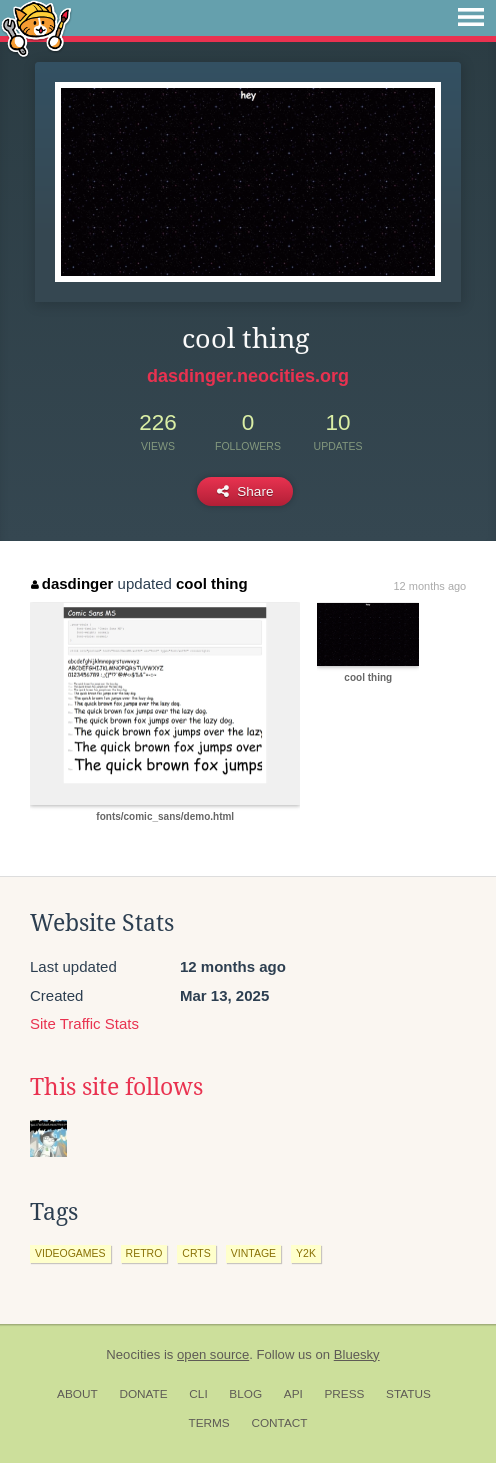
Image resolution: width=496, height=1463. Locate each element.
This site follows (116, 1087)
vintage (253, 1253)
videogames (70, 1253)
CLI (198, 1394)
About (77, 1394)
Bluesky (357, 1354)
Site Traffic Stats (84, 1023)
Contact (279, 1423)
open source (213, 1354)
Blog (245, 1394)
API (293, 1394)
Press (344, 1394)
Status (408, 1394)
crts (196, 1253)
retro (144, 1253)
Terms (208, 1423)
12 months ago (429, 586)
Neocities (133, 1354)
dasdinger (72, 583)
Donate (143, 1394)
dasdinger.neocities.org (248, 376)
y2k (306, 1253)
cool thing (212, 583)
